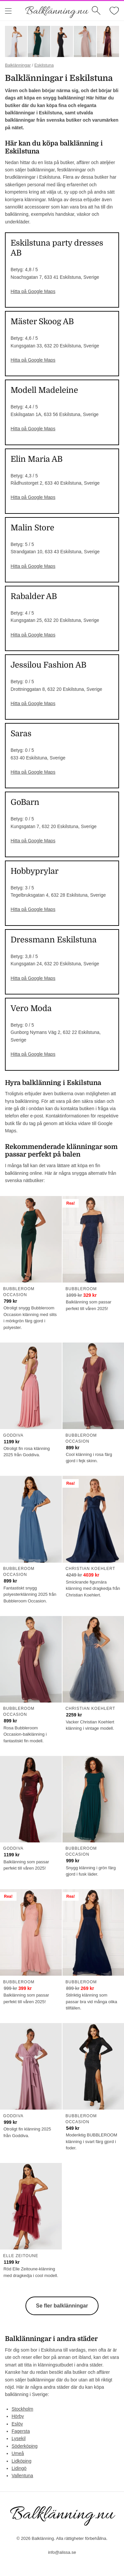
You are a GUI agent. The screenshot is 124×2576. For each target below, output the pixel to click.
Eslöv (17, 2423)
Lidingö (19, 2468)
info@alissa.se (62, 2552)
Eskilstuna (44, 65)
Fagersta (21, 2431)
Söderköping (25, 2446)
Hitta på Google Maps (33, 291)
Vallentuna (22, 2475)
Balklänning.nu (56, 11)
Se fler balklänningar (62, 2305)
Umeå (18, 2453)
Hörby (18, 2416)
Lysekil (18, 2438)
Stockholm (22, 2409)
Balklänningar (18, 65)
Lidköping (21, 2461)
